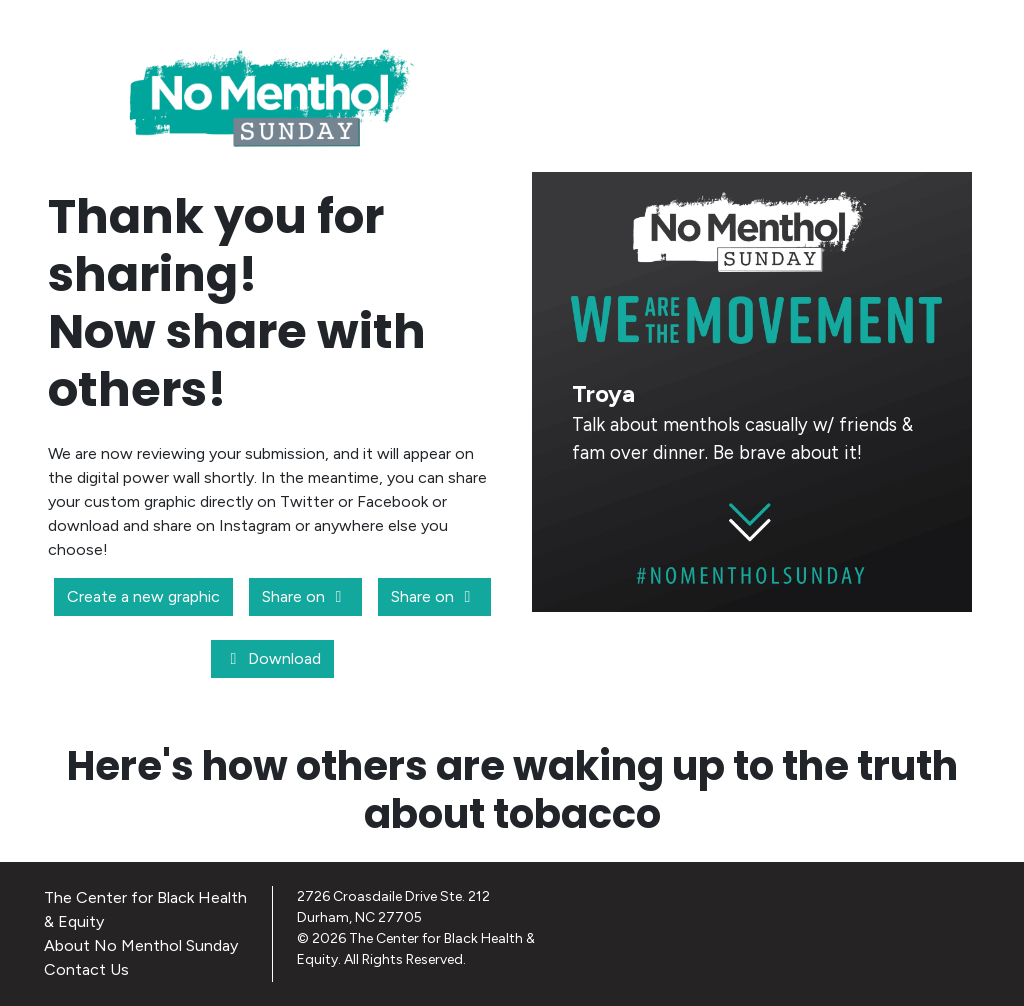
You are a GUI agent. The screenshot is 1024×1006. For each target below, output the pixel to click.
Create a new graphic (143, 596)
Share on (305, 596)
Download (272, 658)
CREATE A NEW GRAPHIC (752, 646)
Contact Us (86, 969)
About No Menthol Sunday (141, 945)
